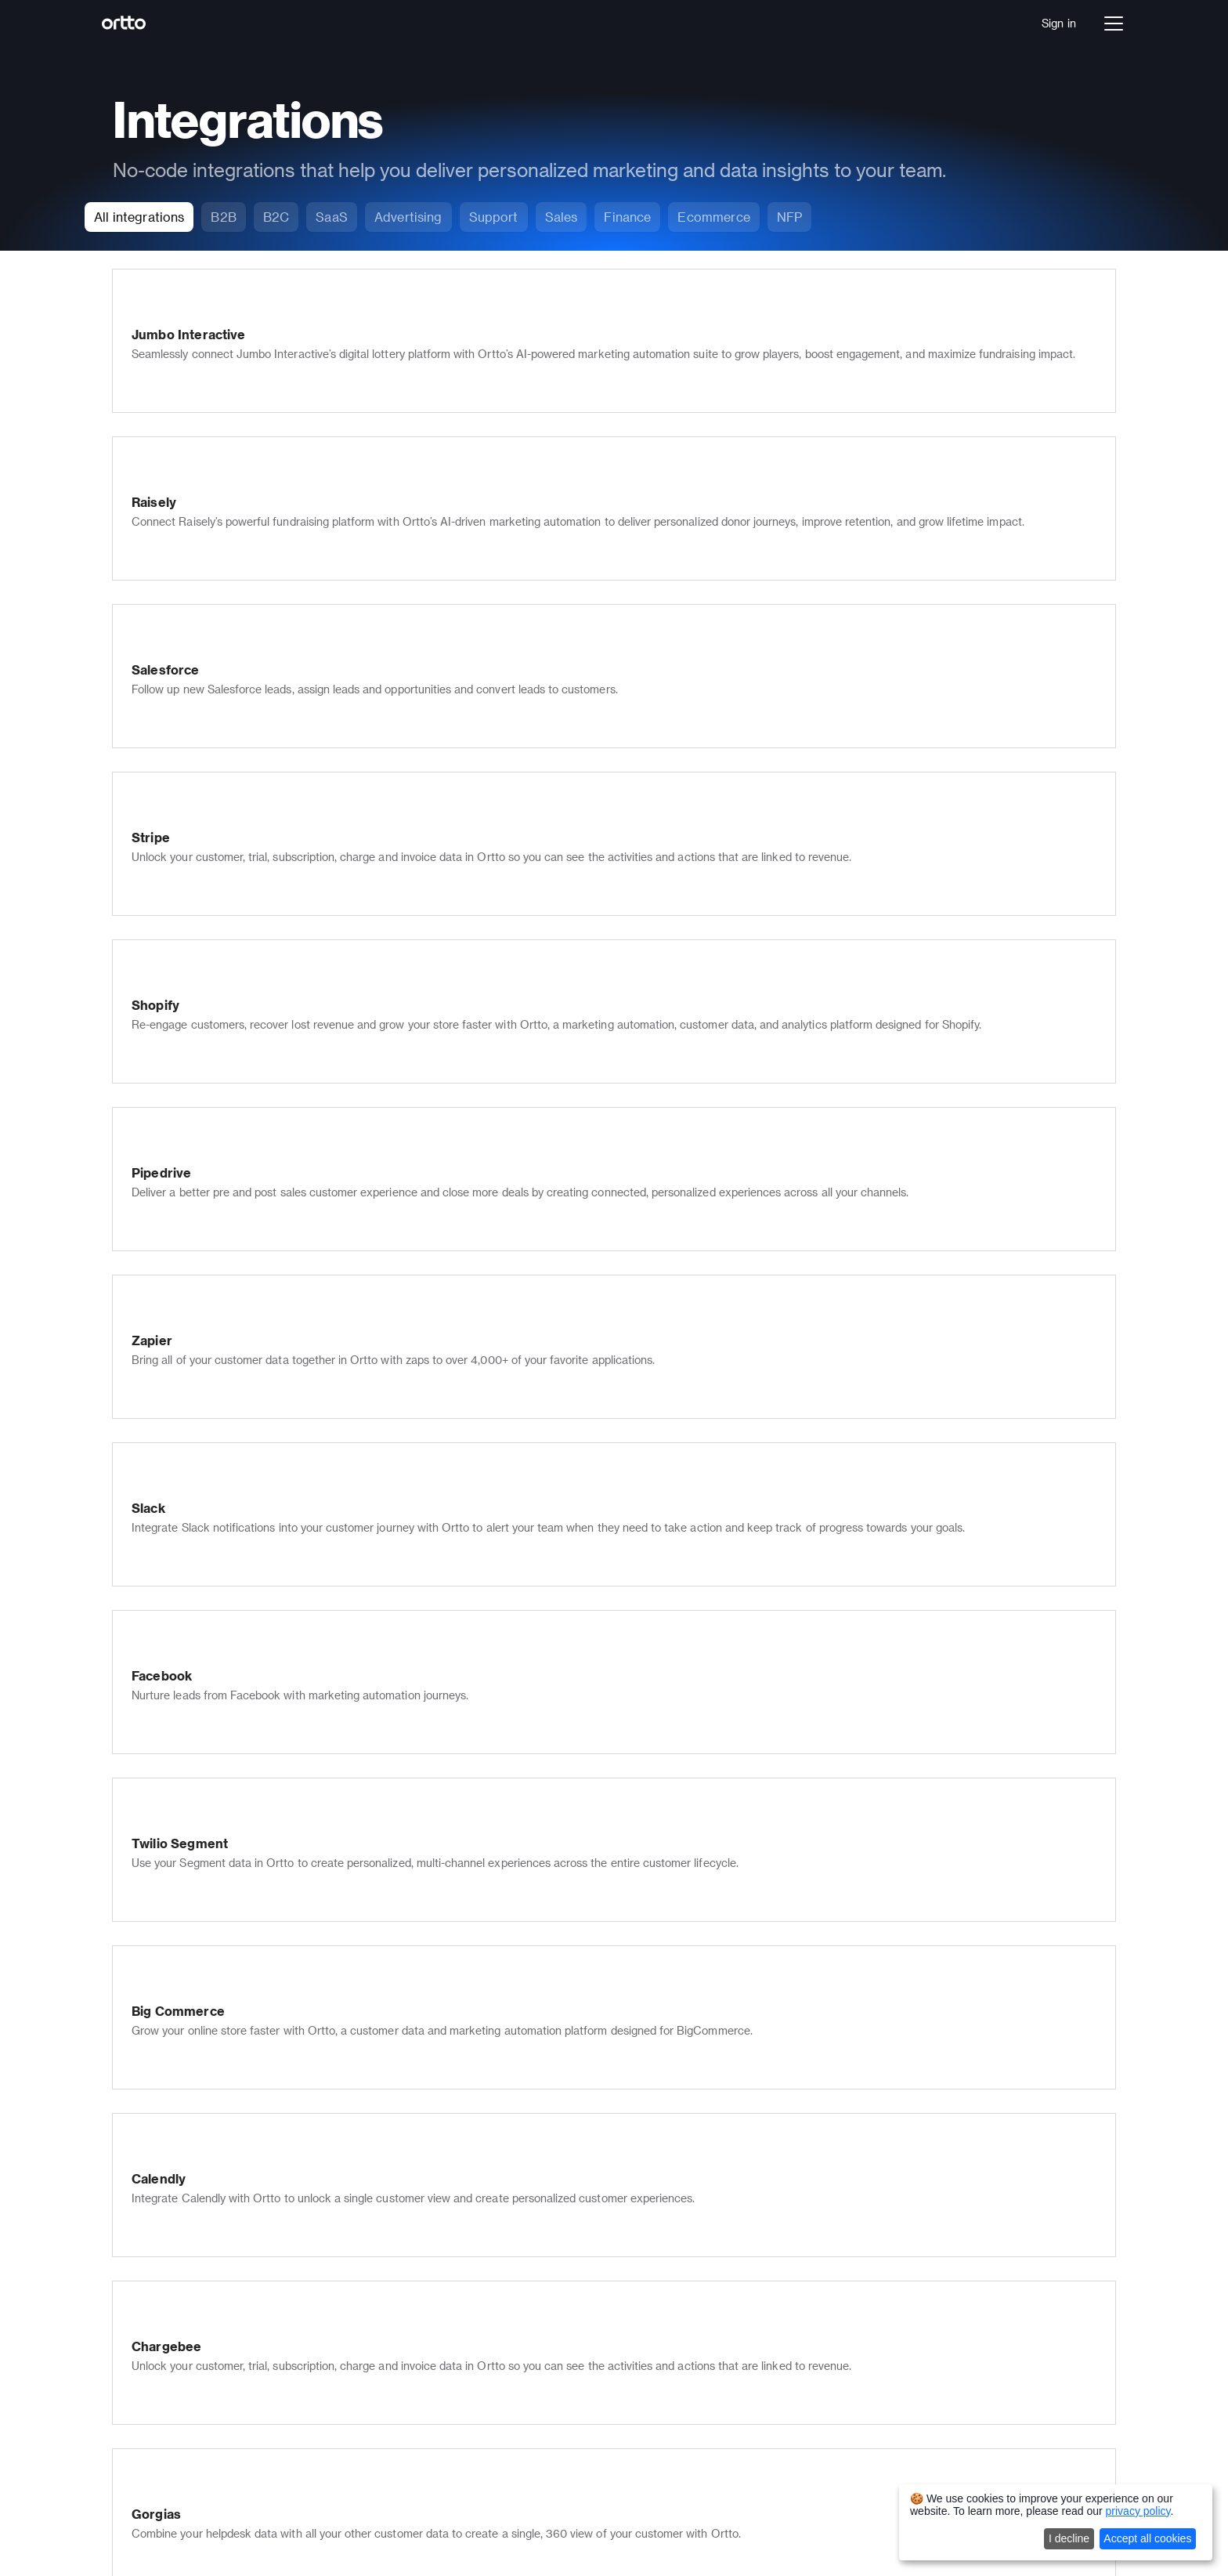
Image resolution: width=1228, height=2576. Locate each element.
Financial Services (260, 2356)
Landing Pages (451, 2412)
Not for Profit (246, 2400)
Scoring (433, 2259)
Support (834, 2127)
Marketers (840, 2105)
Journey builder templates (881, 2209)
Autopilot (236, 2517)
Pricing (230, 2252)
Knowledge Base (657, 2231)
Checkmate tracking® (470, 2281)
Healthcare (241, 2378)
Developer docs (654, 2252)
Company (638, 2105)
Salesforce (842, 2312)
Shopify (833, 2334)
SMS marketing (453, 2127)
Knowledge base (456, 2193)
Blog (625, 2296)
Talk (223, 2149)
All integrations (852, 2356)
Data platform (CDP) (266, 2105)
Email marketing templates (883, 2231)
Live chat (437, 2171)
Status (631, 2340)
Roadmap (638, 2362)
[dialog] (1055, 2522)
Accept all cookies (1147, 2538)
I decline (1069, 2538)
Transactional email (464, 2303)
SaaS (226, 2334)
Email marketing (455, 2105)
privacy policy (1138, 2511)
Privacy (853, 2517)
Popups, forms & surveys (477, 2237)
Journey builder (252, 2127)
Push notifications (460, 2149)
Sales (828, 2149)
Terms (802, 2517)
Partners (636, 2149)
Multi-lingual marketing (472, 2325)
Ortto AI (234, 2193)
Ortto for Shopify (457, 2390)
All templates (848, 2252)
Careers (635, 2127)
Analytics (236, 2171)
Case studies (647, 2274)
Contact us (643, 2171)
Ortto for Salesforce (466, 2368)
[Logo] (141, 23)
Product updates (656, 2318)
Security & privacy (460, 2346)
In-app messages (457, 2215)
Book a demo (247, 2274)
